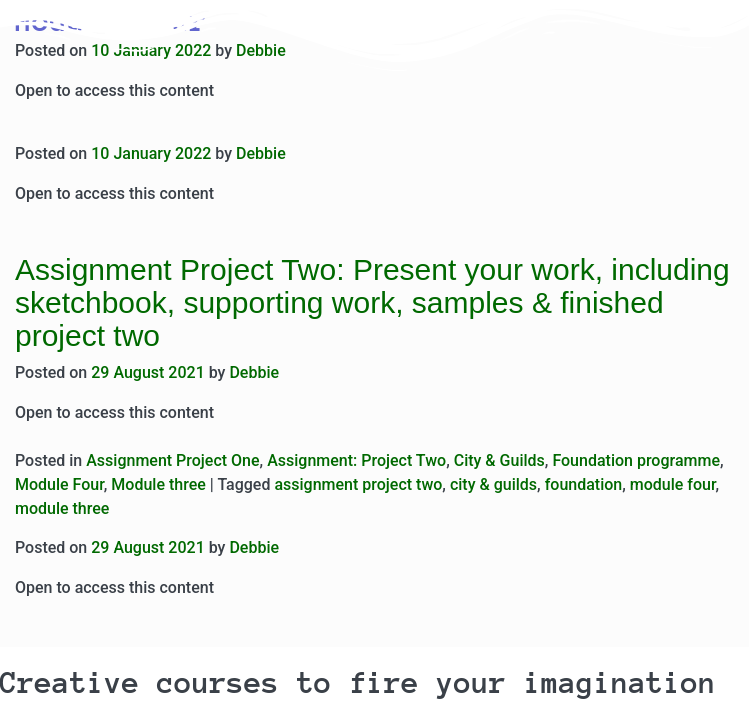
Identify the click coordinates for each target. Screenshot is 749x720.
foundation (584, 484)
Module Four (59, 484)
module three (62, 508)
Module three (158, 484)
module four (673, 484)
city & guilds (493, 484)
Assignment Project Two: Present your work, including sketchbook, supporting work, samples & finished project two (372, 302)
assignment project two (358, 484)
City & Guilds (499, 460)
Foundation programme (636, 460)
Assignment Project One (172, 460)
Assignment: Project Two (356, 460)
